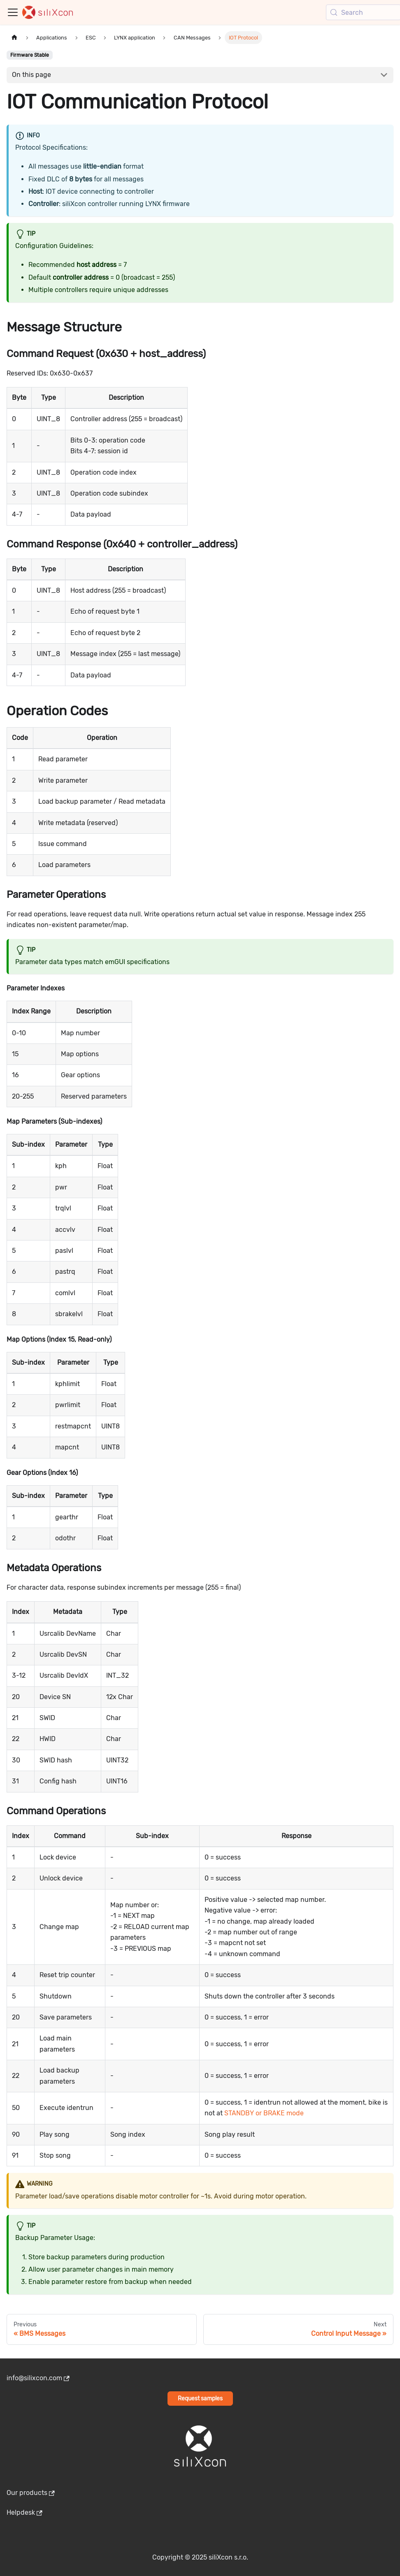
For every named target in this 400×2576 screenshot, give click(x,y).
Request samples (200, 2398)
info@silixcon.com (38, 2378)
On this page (31, 75)
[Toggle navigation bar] (13, 12)
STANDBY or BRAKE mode (264, 2113)
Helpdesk (24, 2512)
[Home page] (14, 37)
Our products (31, 2493)
